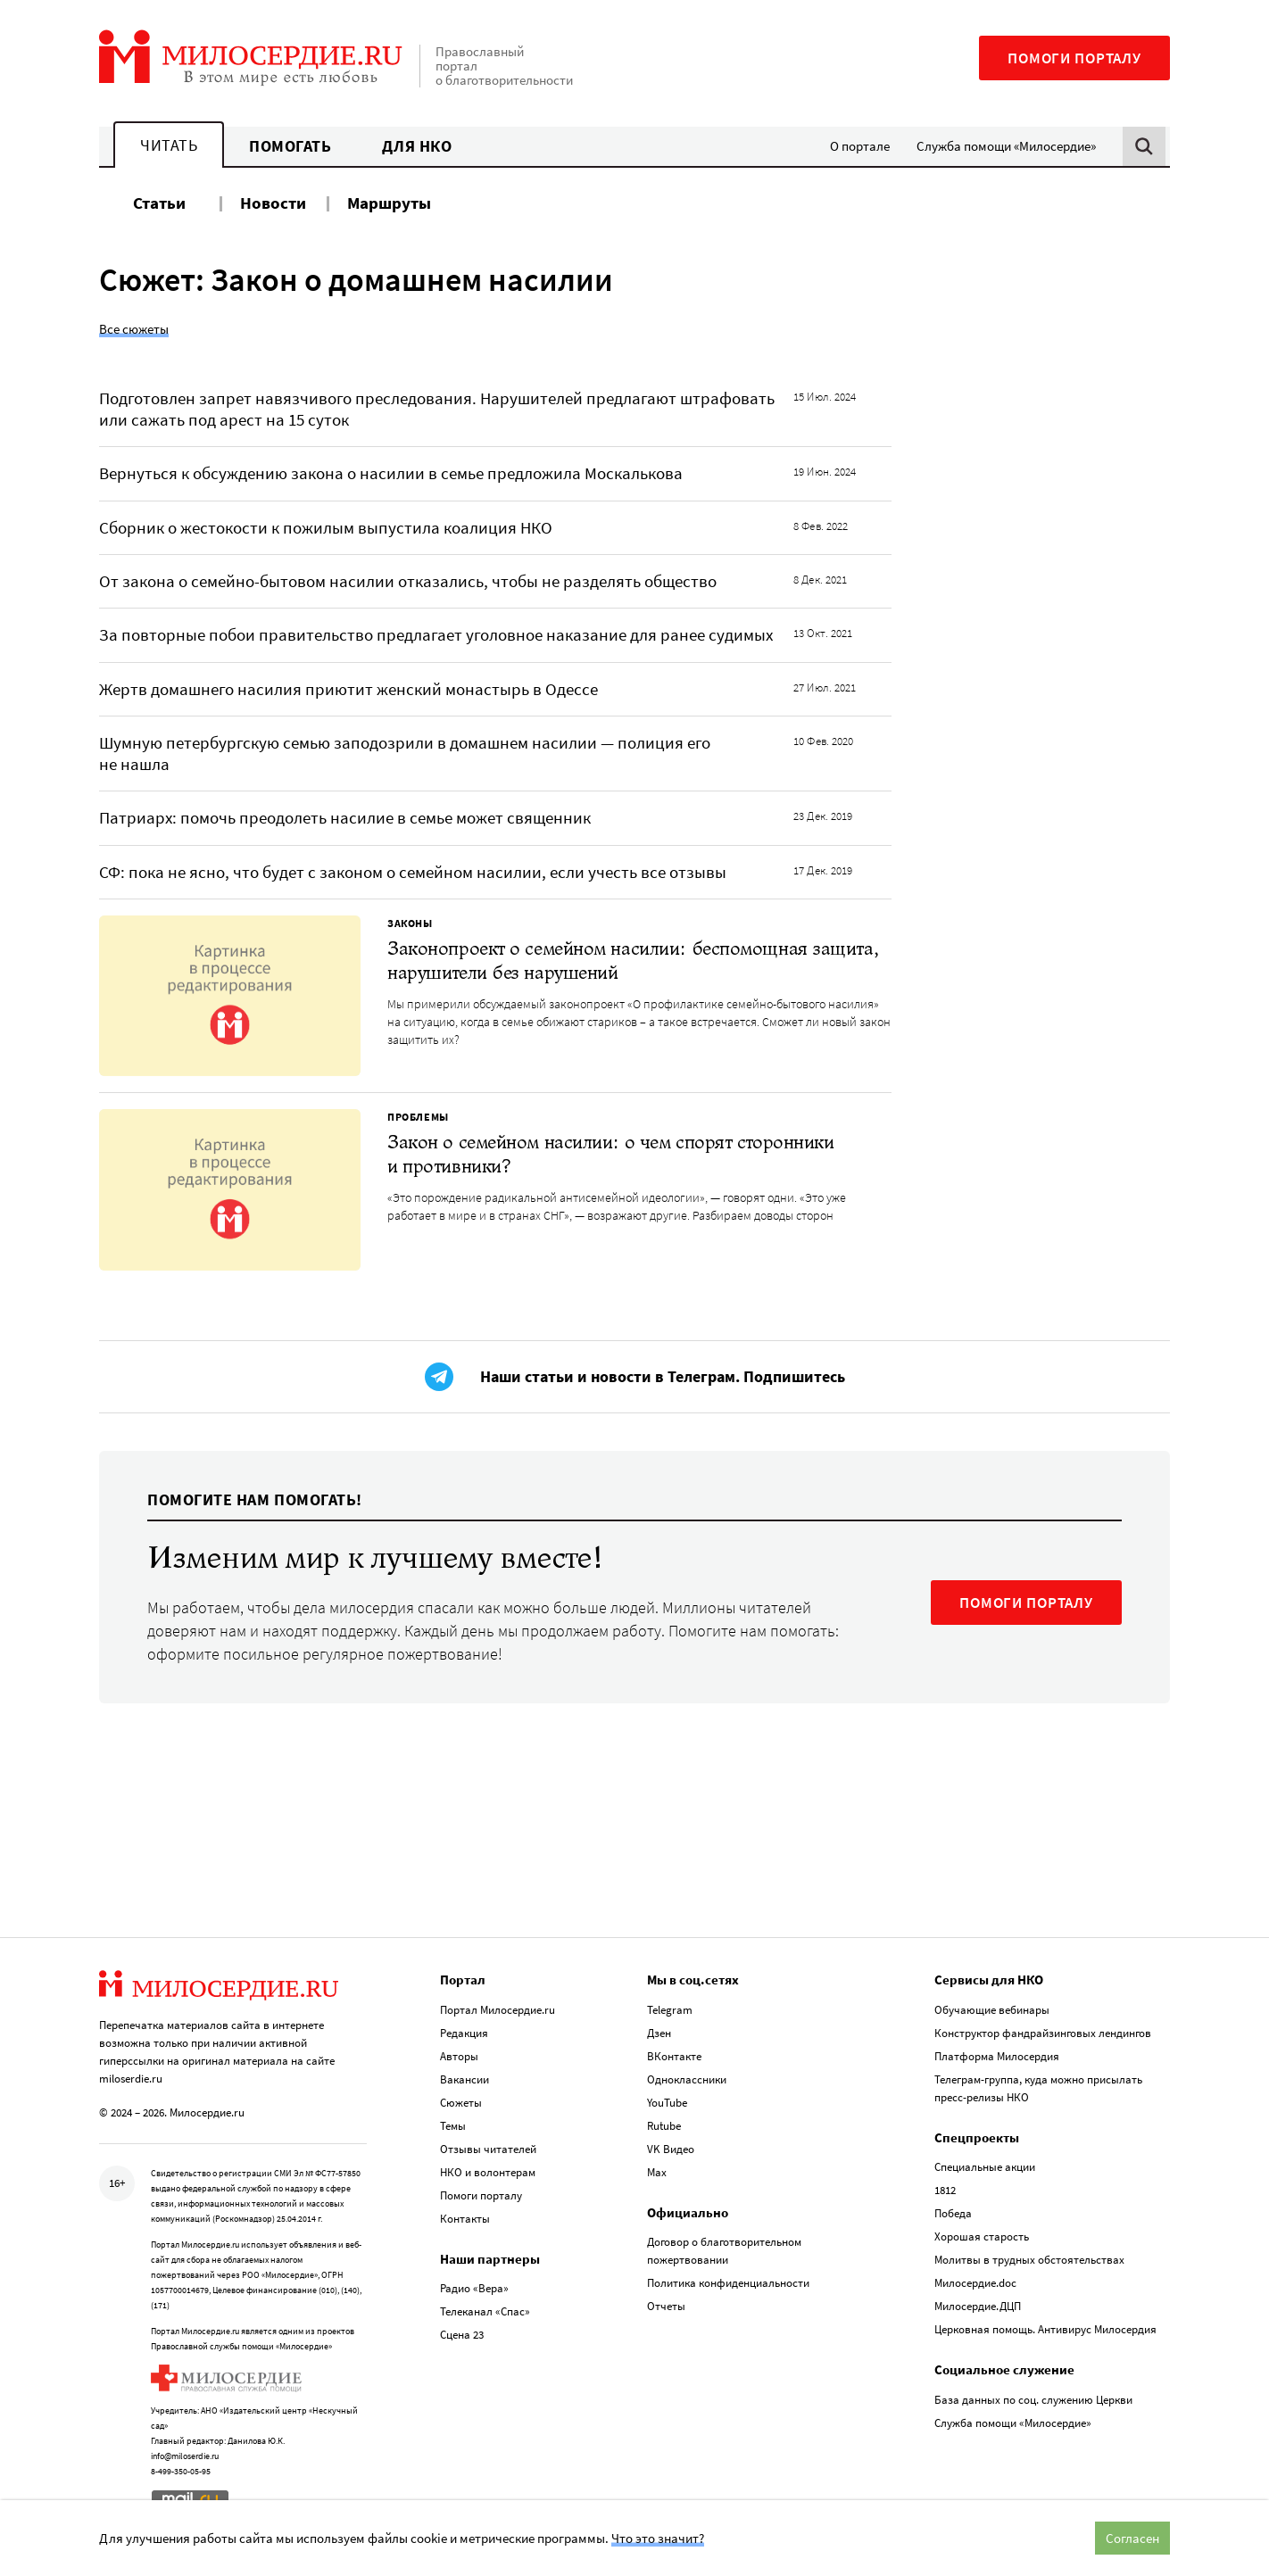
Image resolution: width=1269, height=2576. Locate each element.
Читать (168, 145)
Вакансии (464, 2079)
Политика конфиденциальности (728, 2282)
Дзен (659, 2033)
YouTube (667, 2102)
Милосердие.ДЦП (977, 2306)
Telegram (670, 2009)
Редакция (464, 2033)
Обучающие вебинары (991, 2009)
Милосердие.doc (975, 2282)
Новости (273, 202)
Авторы (459, 2056)
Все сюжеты (134, 328)
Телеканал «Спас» (485, 2311)
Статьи (159, 202)
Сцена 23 (462, 2334)
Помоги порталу (1074, 58)
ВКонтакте (674, 2056)
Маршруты (389, 202)
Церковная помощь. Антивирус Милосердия (1045, 2329)
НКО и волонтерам (487, 2172)
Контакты (465, 2218)
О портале (860, 145)
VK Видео (670, 2149)
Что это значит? (657, 2538)
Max (657, 2172)
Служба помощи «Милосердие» (1006, 145)
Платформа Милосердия (996, 2056)
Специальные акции (984, 2166)
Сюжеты (461, 2102)
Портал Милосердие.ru (497, 2009)
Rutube (664, 2125)
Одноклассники (686, 2079)
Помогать (290, 146)
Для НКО (417, 146)
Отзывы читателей (488, 2149)
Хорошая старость (981, 2236)
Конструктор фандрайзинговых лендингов (1042, 2033)
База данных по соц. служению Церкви (1033, 2399)
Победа (953, 2213)
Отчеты (666, 2306)
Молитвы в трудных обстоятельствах (1029, 2259)
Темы (453, 2125)
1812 (945, 2190)
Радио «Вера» (474, 2288)
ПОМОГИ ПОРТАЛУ (1026, 1602)
